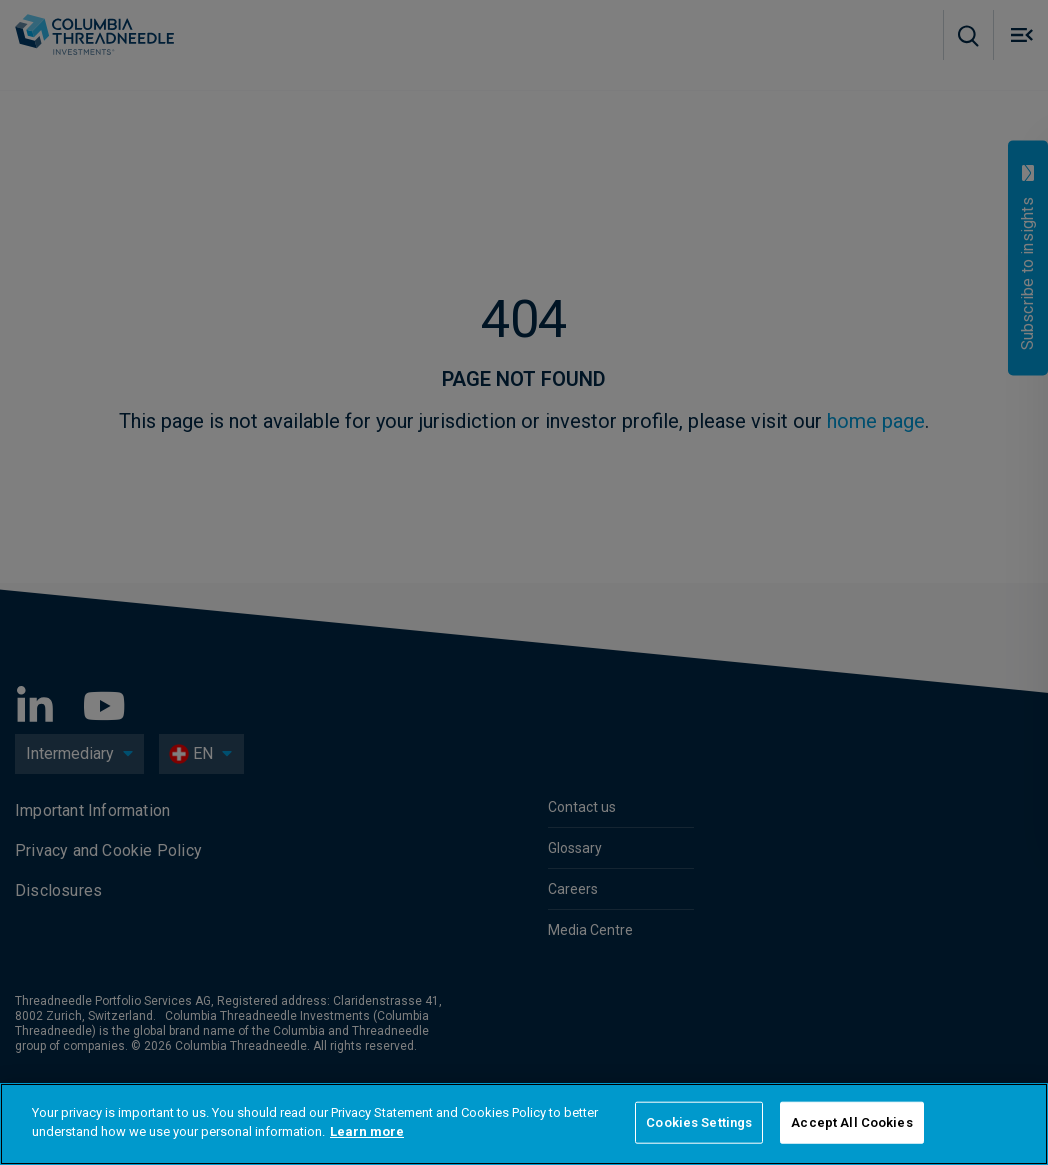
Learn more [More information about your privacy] (367, 1131)
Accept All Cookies (851, 1122)
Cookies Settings (699, 1122)
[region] (524, 1124)
